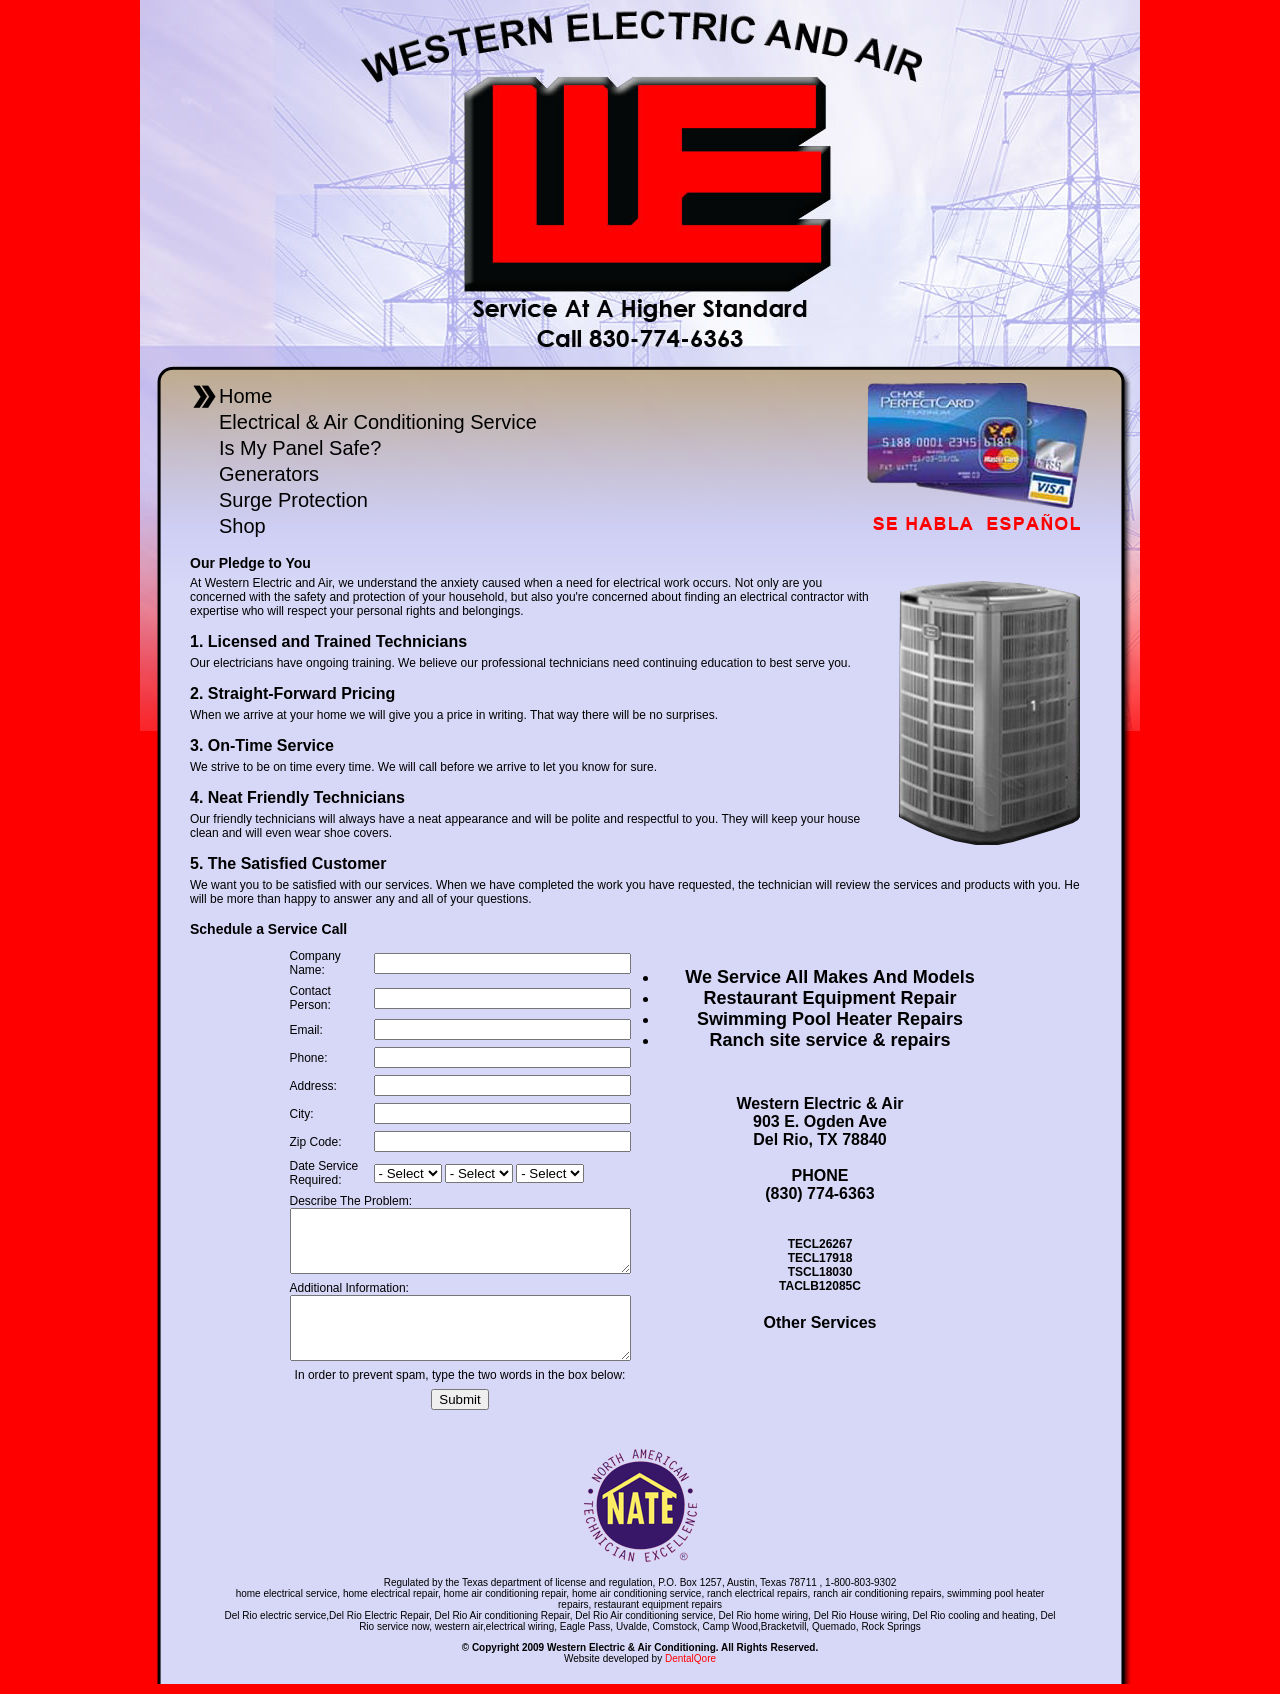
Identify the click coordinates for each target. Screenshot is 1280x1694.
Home (245, 396)
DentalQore (690, 1668)
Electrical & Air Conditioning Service (378, 422)
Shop (242, 526)
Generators (269, 474)
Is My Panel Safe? (300, 448)
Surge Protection (293, 500)
